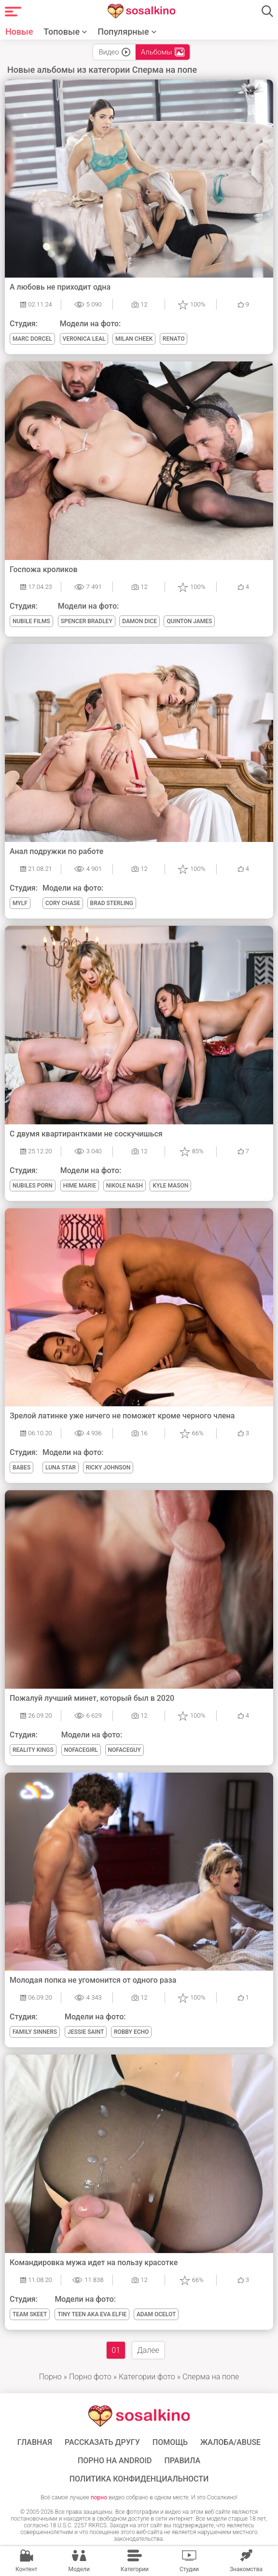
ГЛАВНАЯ (34, 2442)
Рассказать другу (102, 2442)
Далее (148, 2350)
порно (99, 2497)
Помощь (170, 2442)
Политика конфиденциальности (139, 2479)
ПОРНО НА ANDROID (115, 2460)
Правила (182, 2460)
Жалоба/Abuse (230, 2442)
